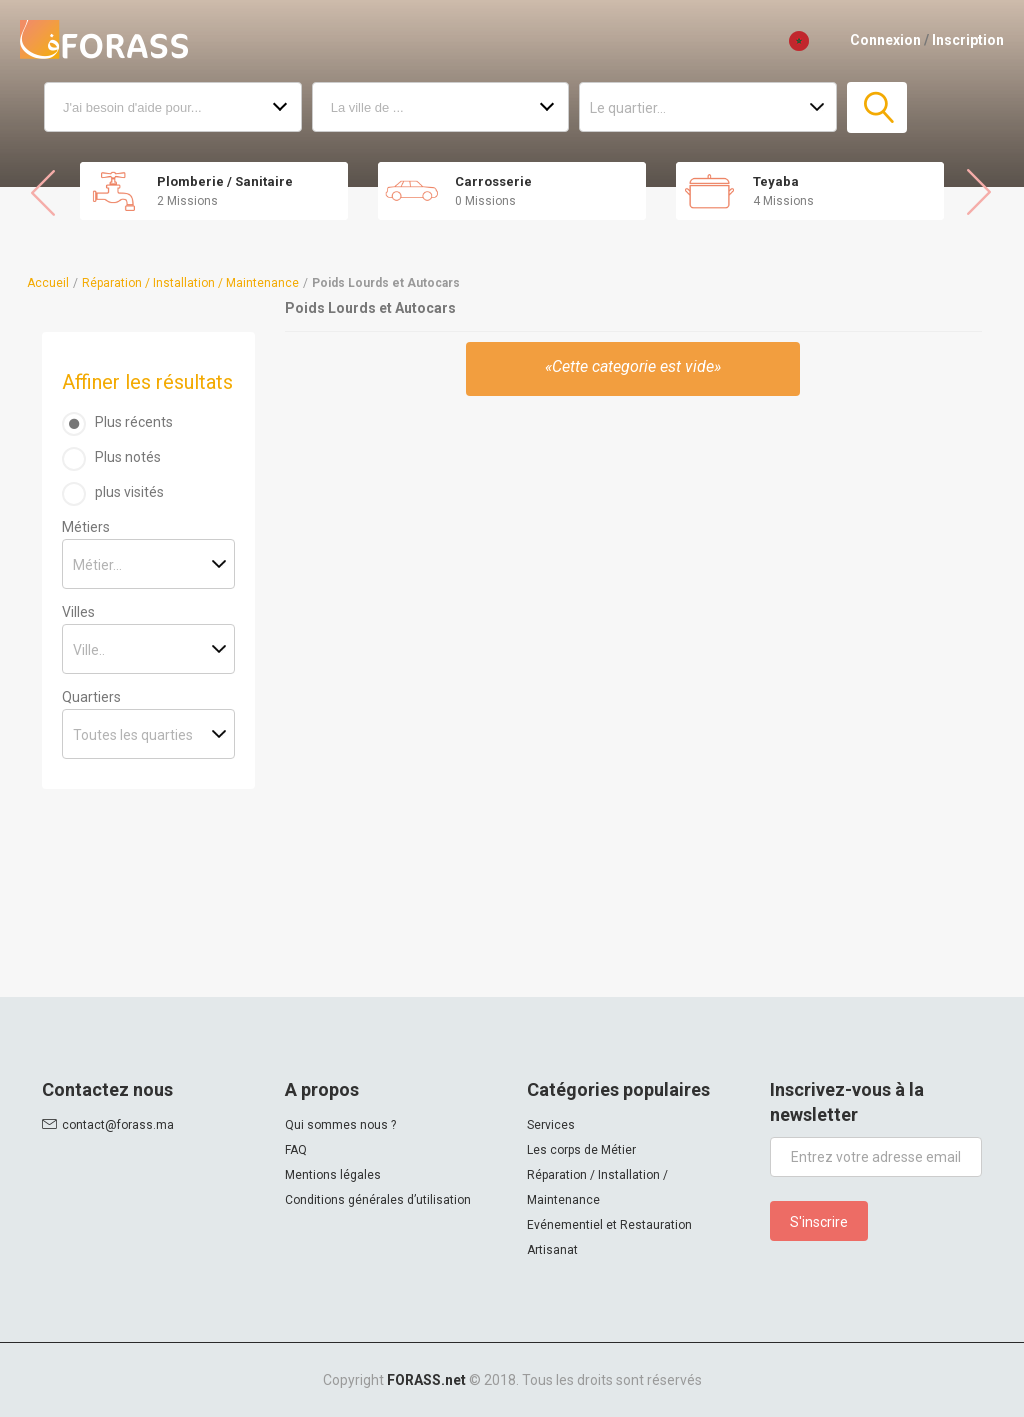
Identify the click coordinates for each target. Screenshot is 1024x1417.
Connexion (885, 40)
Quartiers (91, 697)
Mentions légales (333, 1175)
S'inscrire (819, 1222)
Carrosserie (493, 181)
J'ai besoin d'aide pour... (132, 107)
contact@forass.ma (118, 1125)
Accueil (48, 283)
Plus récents (134, 422)
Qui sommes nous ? (340, 1125)
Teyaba (776, 181)
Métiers (86, 527)
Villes (78, 612)
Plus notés (128, 457)
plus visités (129, 492)
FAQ (296, 1150)
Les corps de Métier (581, 1150)
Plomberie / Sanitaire (225, 181)
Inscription (968, 40)
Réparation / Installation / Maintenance (190, 283)
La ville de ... (367, 107)
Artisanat (552, 1250)
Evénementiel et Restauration (609, 1225)
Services (551, 1125)
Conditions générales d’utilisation (378, 1200)
